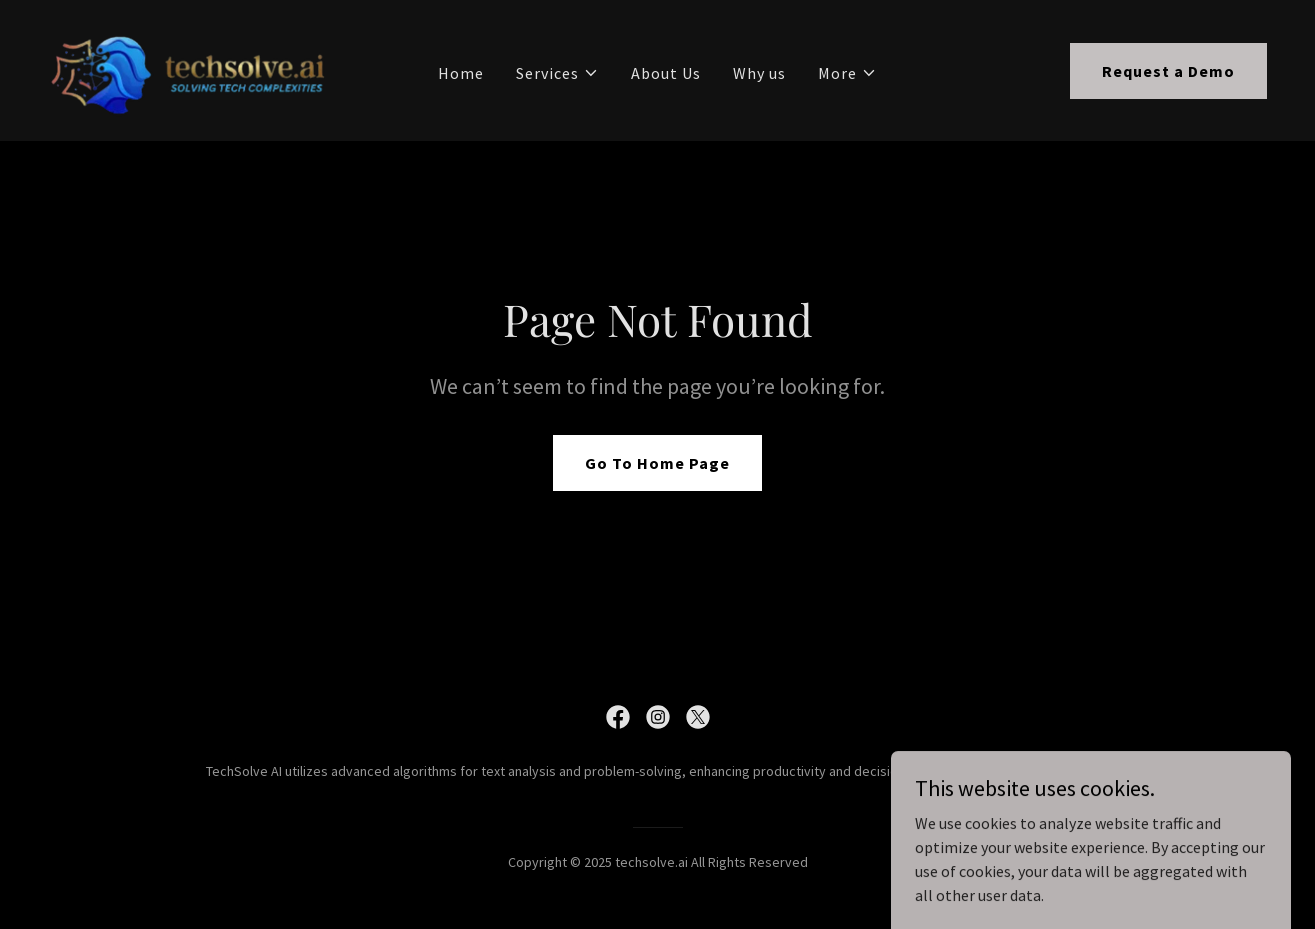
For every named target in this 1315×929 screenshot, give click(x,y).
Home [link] (461, 73)
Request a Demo (1168, 71)
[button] (557, 73)
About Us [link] (666, 73)
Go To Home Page (657, 463)
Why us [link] (759, 73)
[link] (190, 68)
